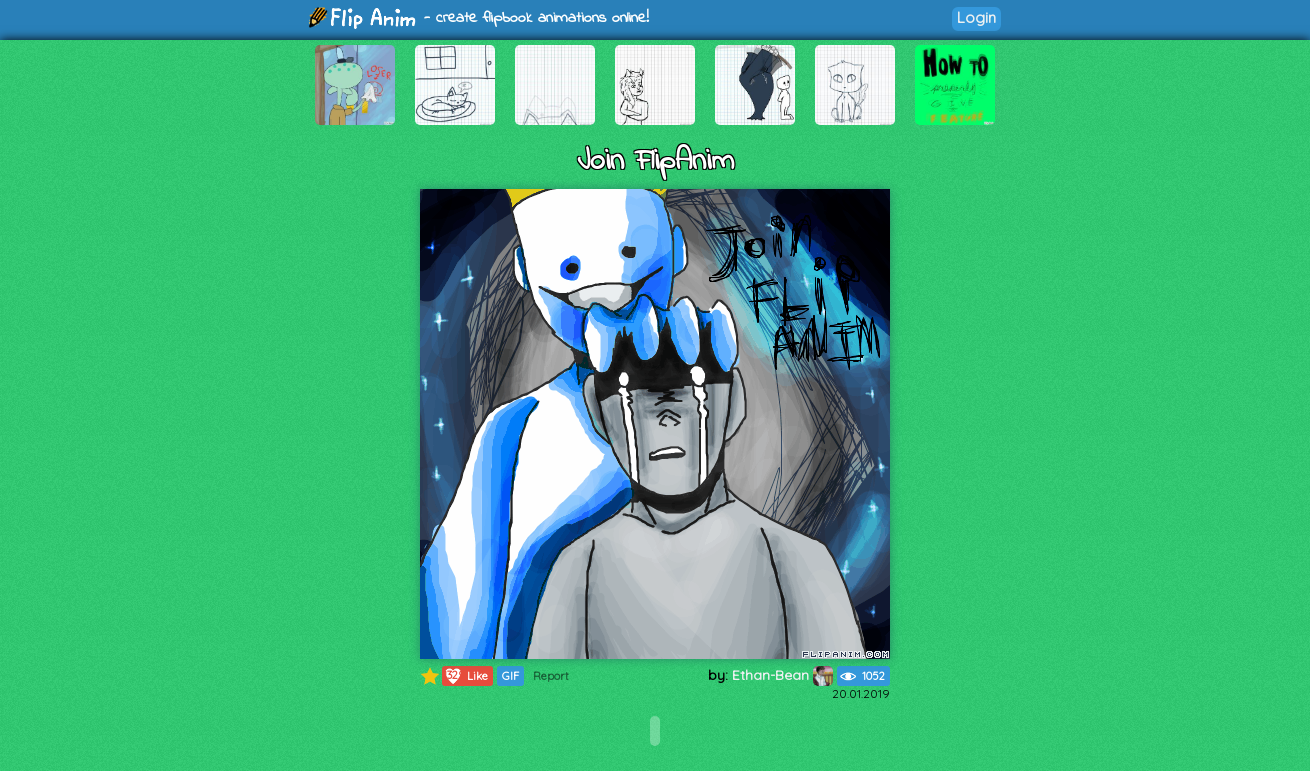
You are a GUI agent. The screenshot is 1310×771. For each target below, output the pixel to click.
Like (465, 676)
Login (976, 17)
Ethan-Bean (782, 675)
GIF (510, 676)
